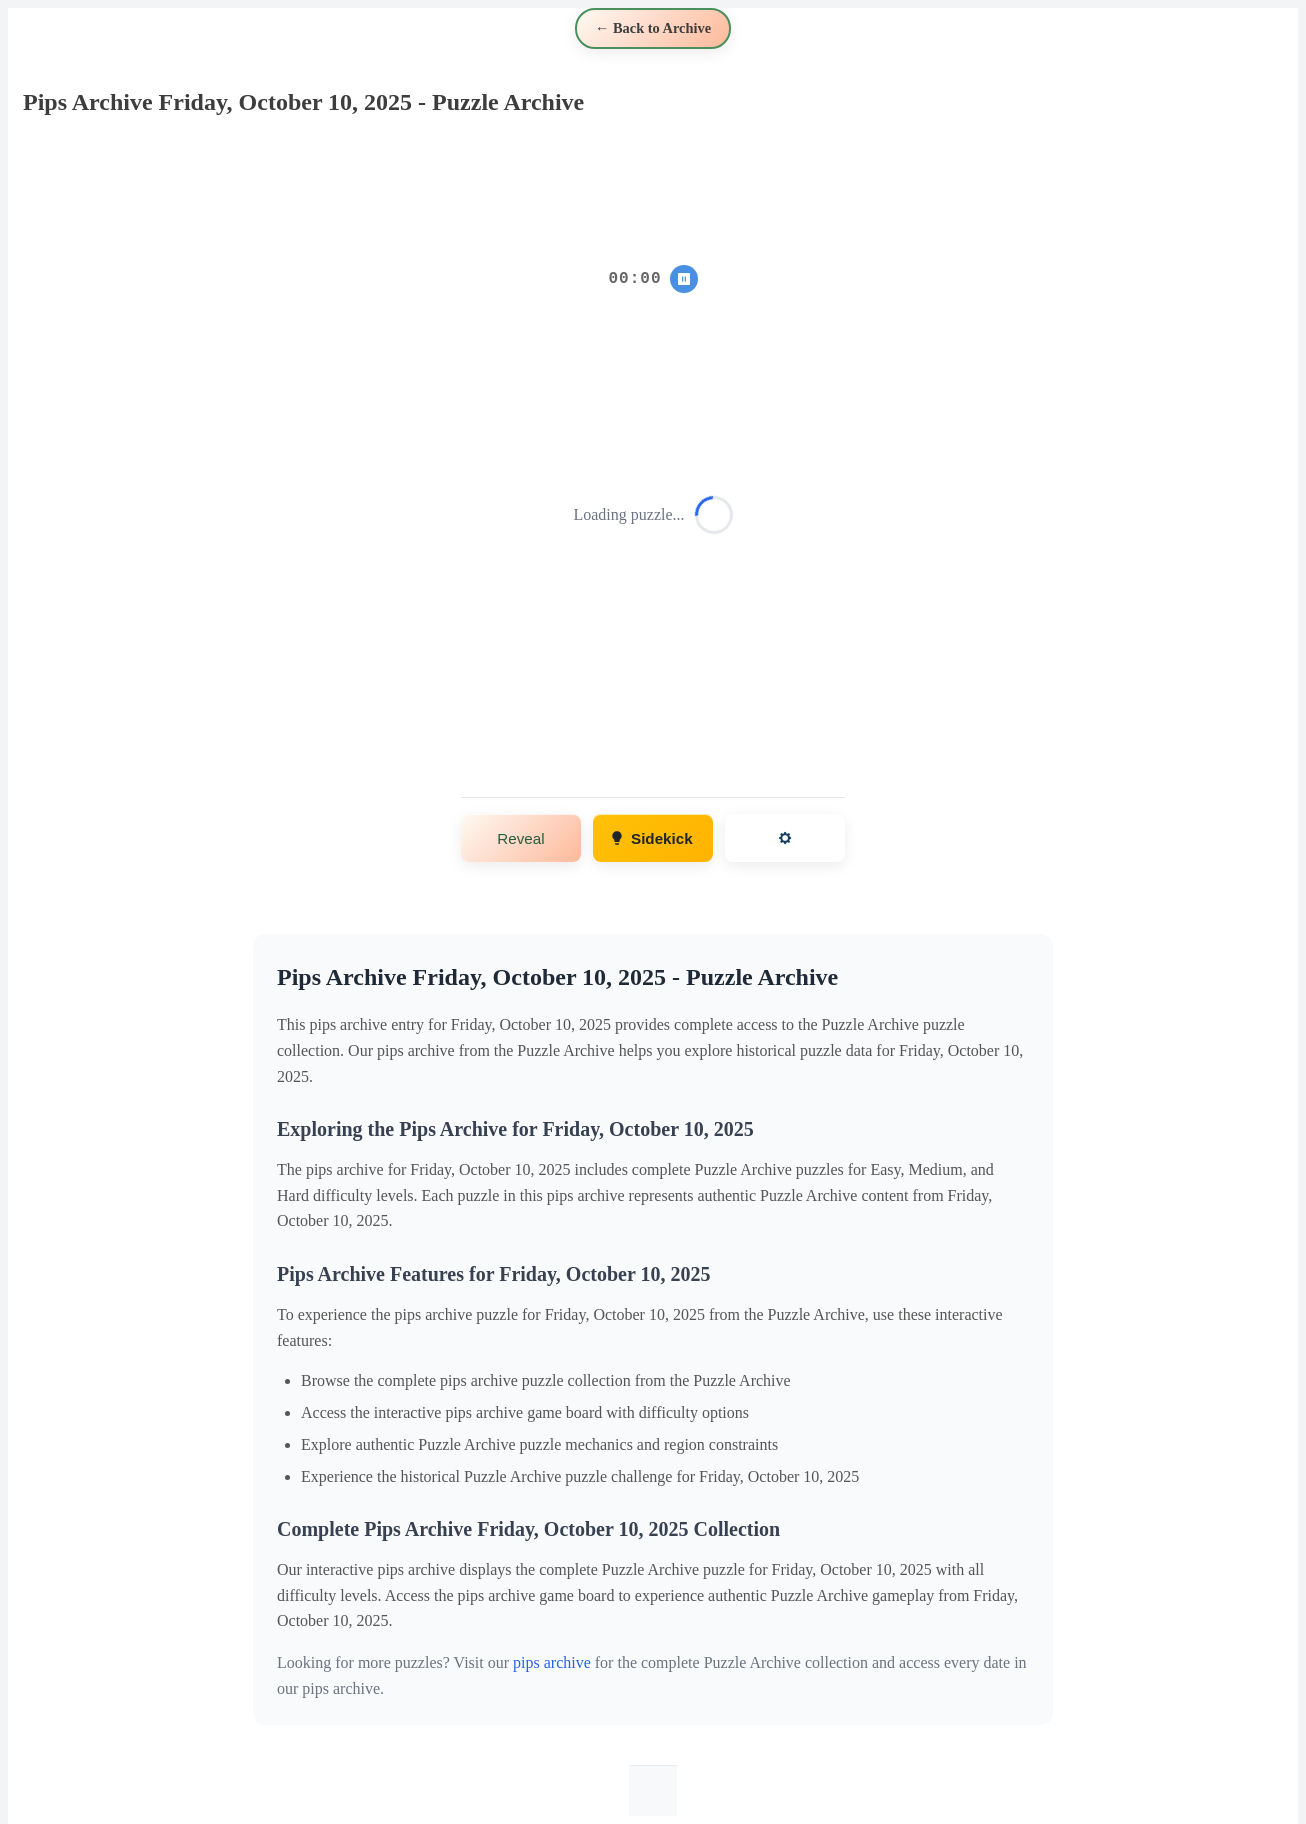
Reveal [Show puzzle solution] (520, 838)
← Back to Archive (653, 28)
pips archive (552, 1662)
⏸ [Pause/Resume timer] (683, 279)
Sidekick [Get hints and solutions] (651, 838)
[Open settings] (785, 838)
